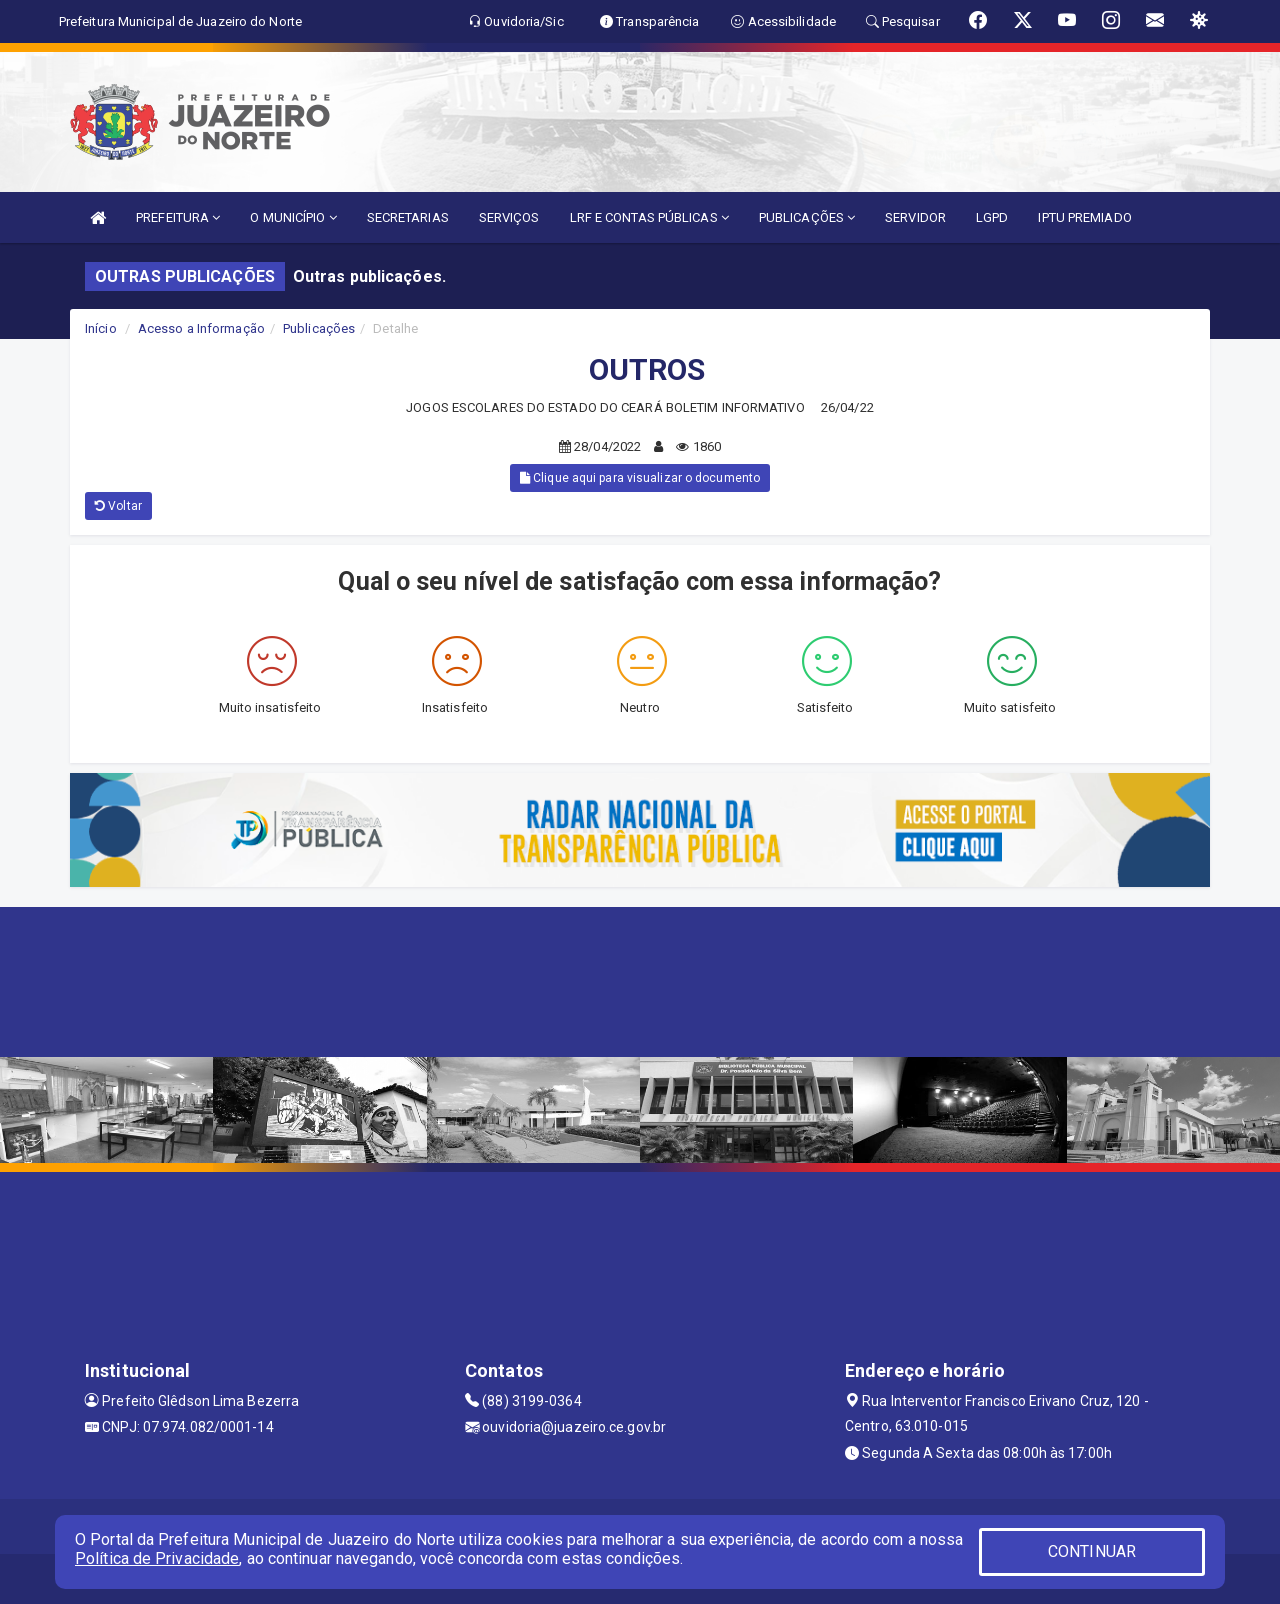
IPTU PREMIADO (1084, 217)
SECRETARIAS (408, 217)
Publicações (319, 328)
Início (101, 328)
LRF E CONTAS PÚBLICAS (649, 217)
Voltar (118, 506)
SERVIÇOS (509, 217)
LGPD (992, 217)
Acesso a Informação (201, 328)
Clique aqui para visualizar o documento (640, 478)
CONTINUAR (1092, 1551)
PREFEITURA (178, 217)
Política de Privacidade (157, 1558)
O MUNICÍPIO (293, 217)
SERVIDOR (915, 217)
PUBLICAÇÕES (807, 217)
